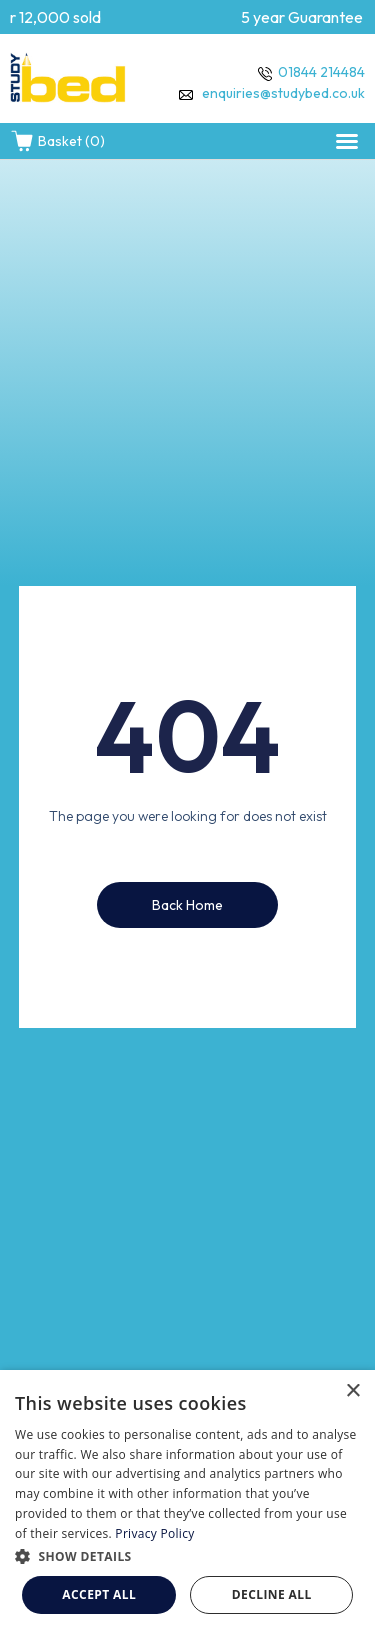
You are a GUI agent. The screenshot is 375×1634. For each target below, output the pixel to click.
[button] (347, 141)
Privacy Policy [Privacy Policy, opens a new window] (154, 1533)
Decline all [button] (272, 1594)
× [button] (352, 1391)
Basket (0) (57, 141)
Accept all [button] (99, 1594)
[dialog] (187, 1502)
